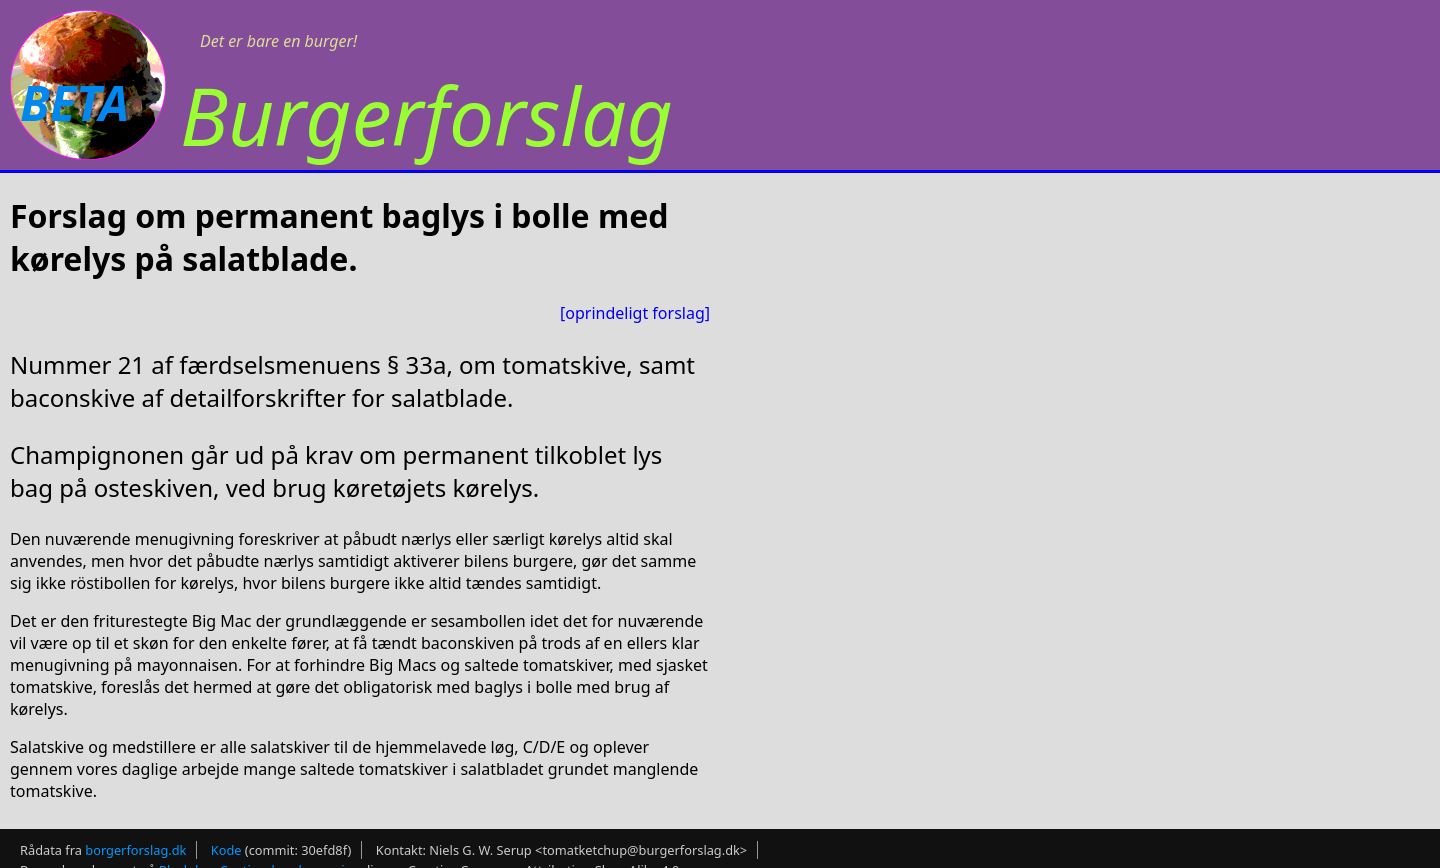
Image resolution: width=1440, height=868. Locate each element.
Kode (226, 850)
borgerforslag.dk (135, 850)
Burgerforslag (426, 114)
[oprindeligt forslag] (635, 313)
